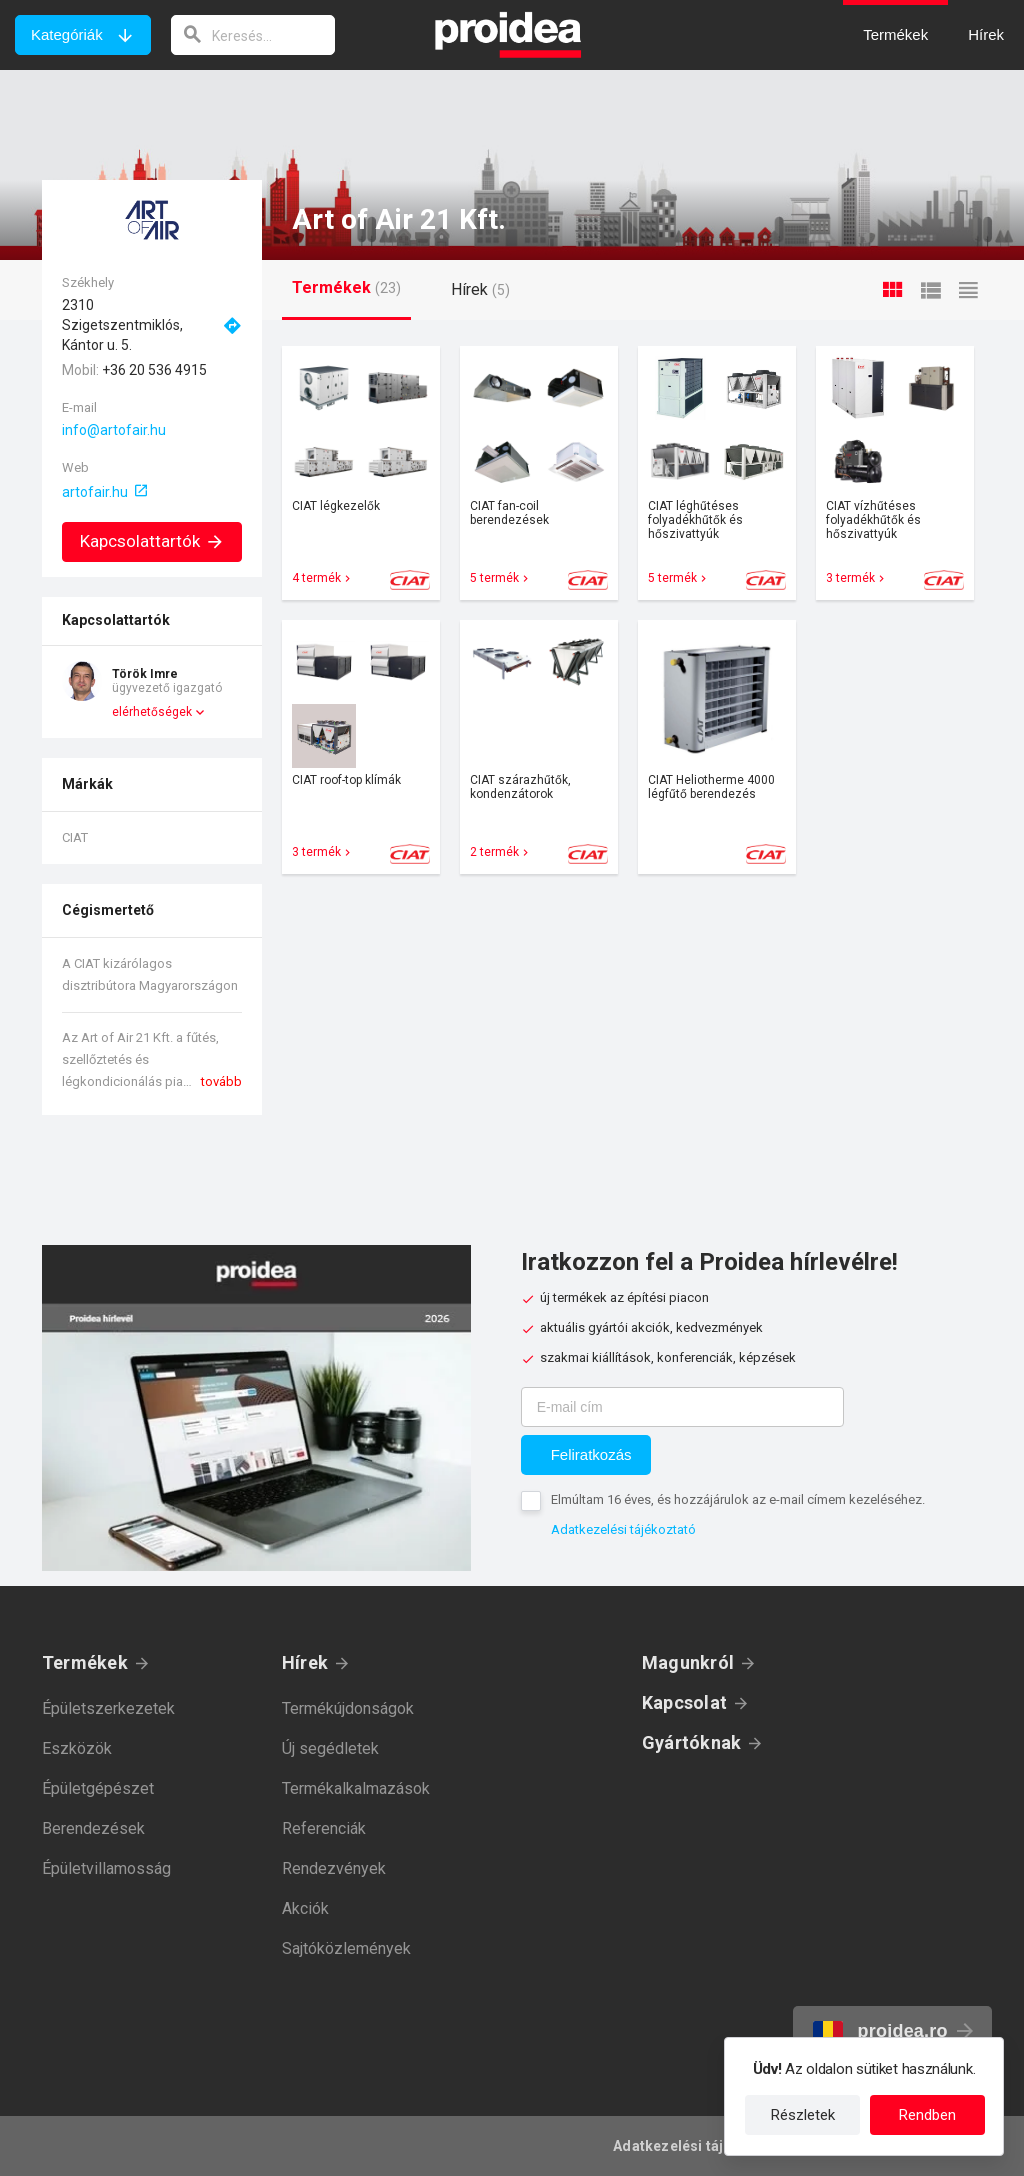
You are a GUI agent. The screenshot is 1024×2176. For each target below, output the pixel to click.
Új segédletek (330, 1748)
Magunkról (688, 1662)
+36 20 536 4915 (154, 370)
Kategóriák (67, 34)
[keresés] (253, 35)
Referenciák (324, 1828)
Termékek (85, 1662)
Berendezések (93, 1828)
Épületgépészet (98, 1788)
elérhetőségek (152, 712)
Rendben (927, 2115)
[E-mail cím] (682, 1407)
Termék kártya (361, 473)
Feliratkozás (591, 1454)
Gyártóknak (691, 1742)
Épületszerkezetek (108, 1708)
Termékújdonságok (348, 1708)
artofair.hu (95, 492)
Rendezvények (334, 1868)
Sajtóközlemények (346, 1948)
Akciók (305, 1908)
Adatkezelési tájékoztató (623, 1529)
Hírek (305, 1662)
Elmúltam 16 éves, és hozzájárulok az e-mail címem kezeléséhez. (738, 1499)
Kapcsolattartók (152, 541)
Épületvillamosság (106, 1868)
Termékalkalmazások (356, 1788)
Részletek (803, 2115)
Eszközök (77, 1748)
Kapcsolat (684, 1702)
